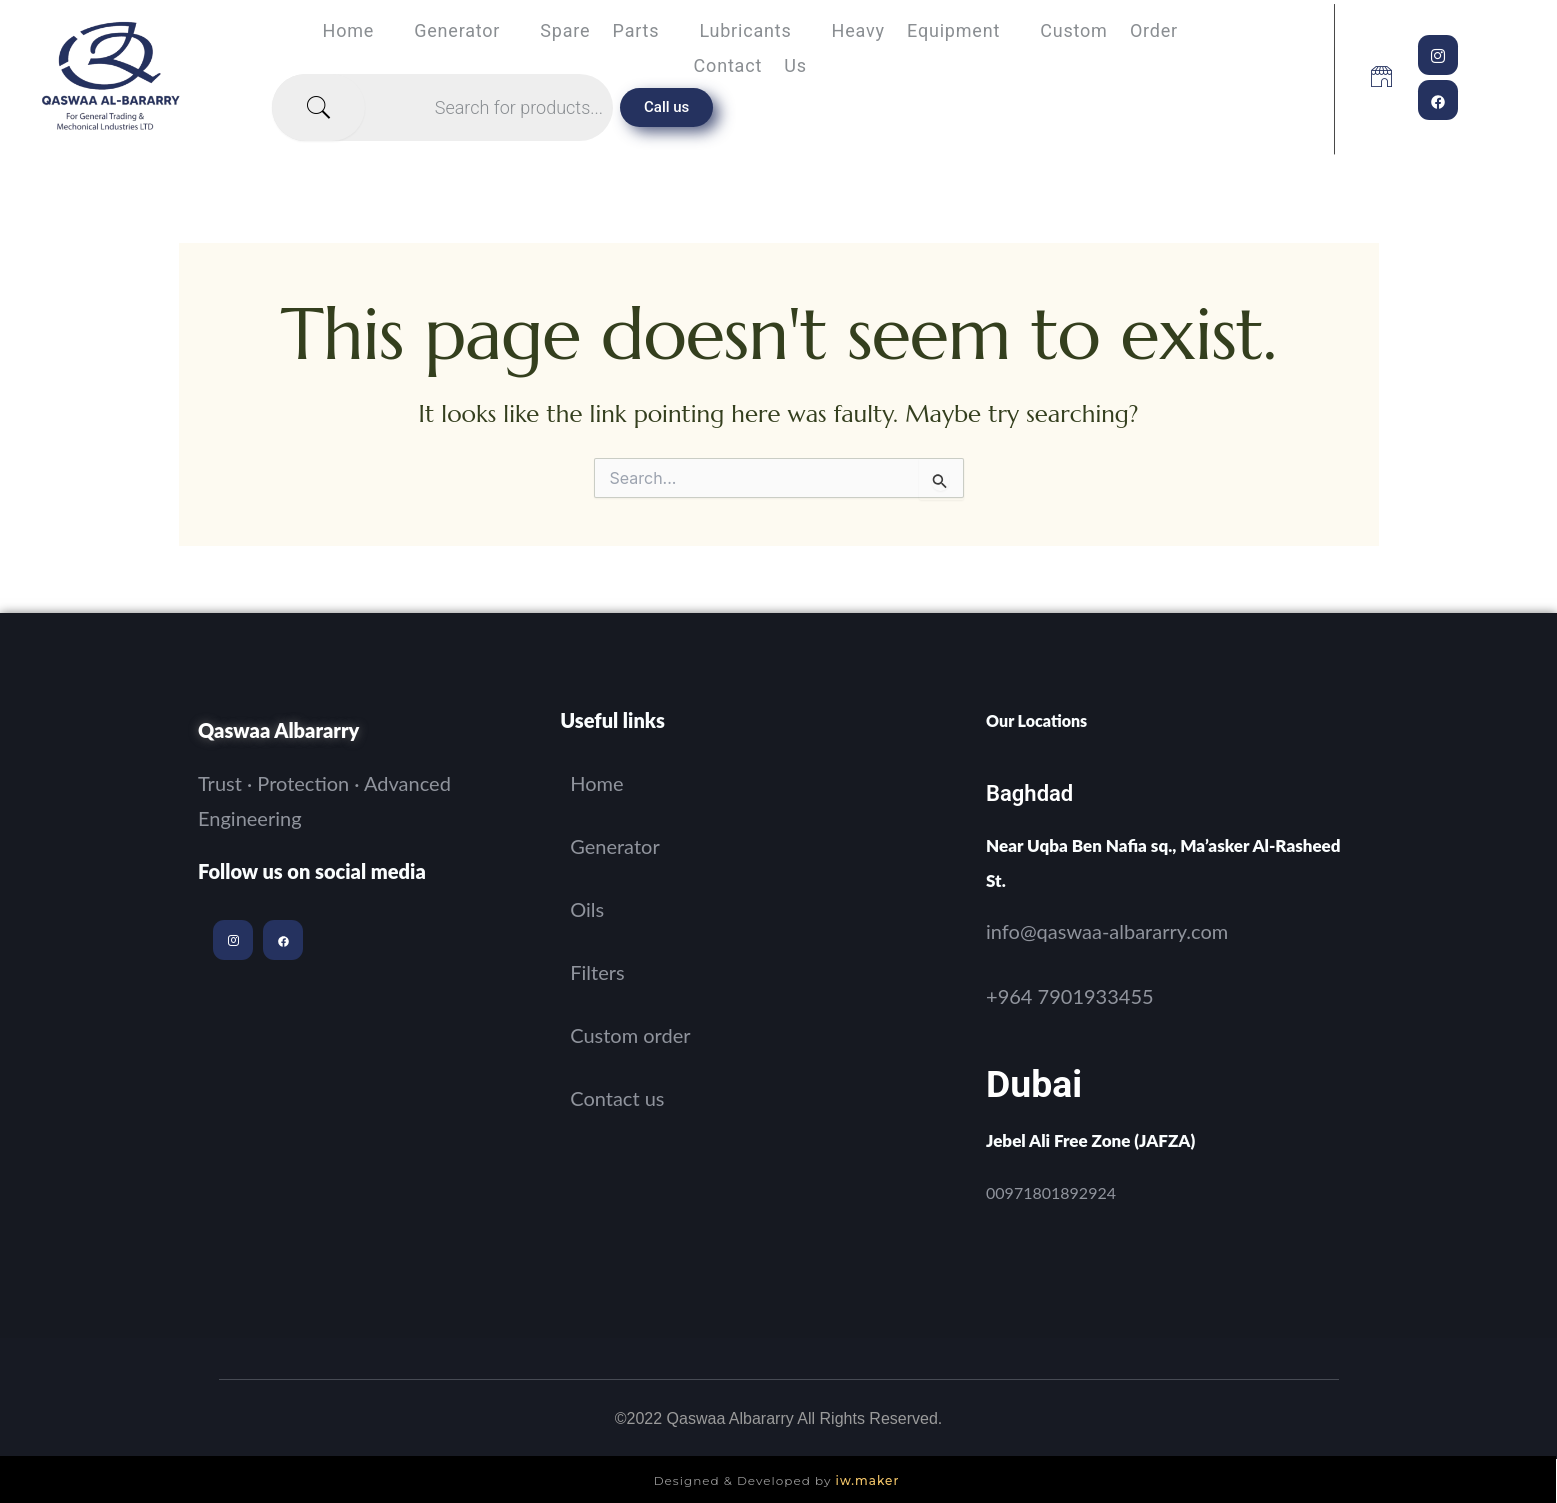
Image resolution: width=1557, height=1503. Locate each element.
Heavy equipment (916, 30)
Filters (597, 972)
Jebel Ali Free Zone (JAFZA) (1090, 1140)
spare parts (599, 30)
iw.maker (868, 1480)
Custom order (1109, 30)
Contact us (750, 65)
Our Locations (1036, 720)
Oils (587, 909)
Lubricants (745, 30)
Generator (457, 30)
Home (349, 30)
